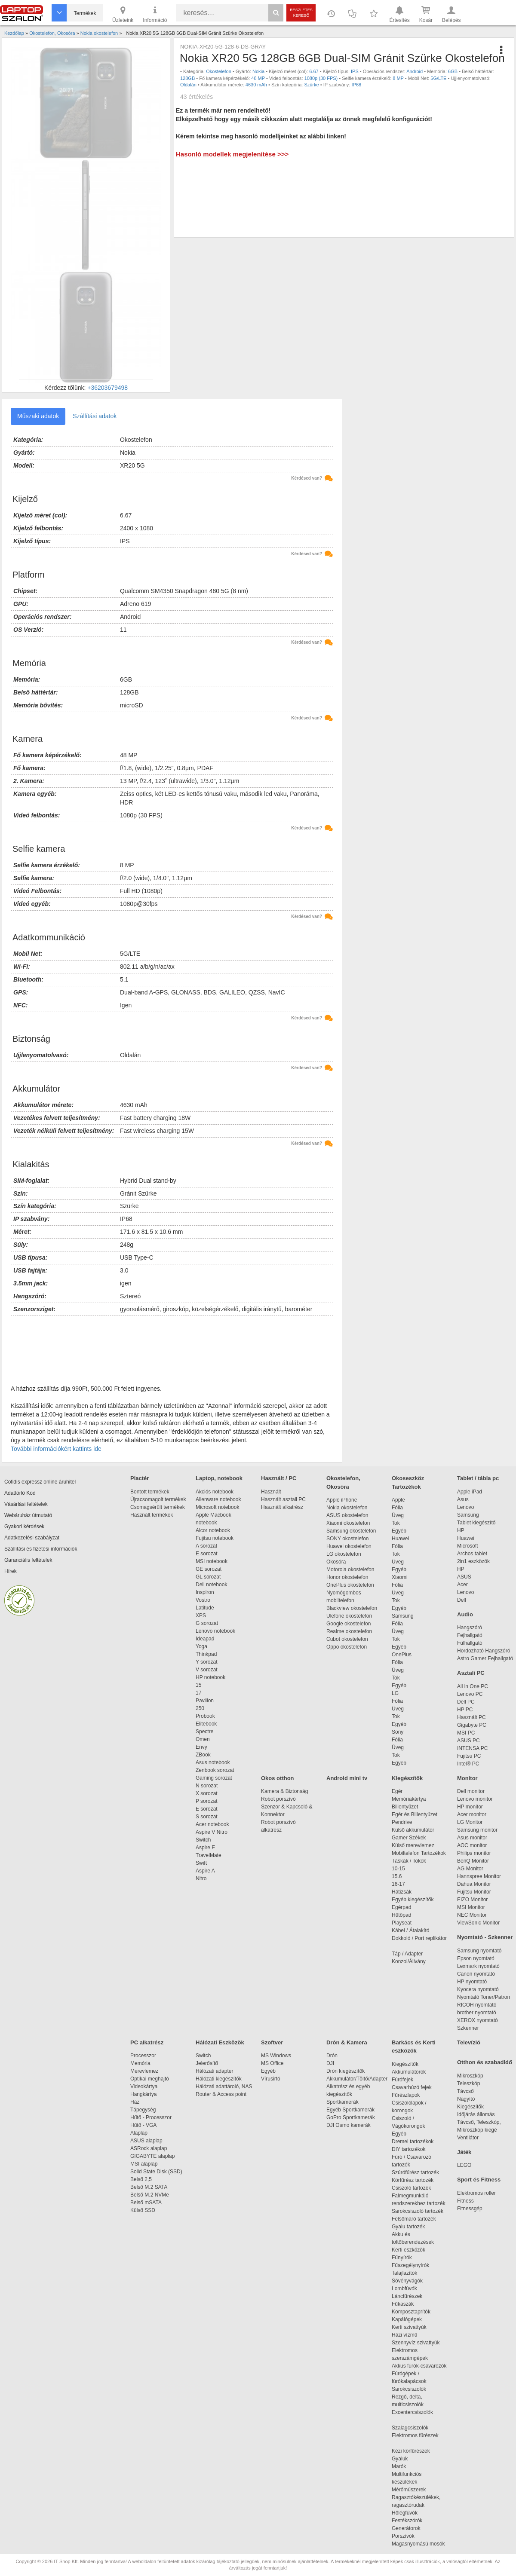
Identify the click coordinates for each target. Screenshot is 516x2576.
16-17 (398, 1884)
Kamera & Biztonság (284, 1791)
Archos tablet (472, 1554)
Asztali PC (471, 1673)
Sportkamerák (342, 2102)
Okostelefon (218, 71)
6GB (453, 71)
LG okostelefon (343, 1554)
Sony (397, 1732)
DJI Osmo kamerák (349, 2125)
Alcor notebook (213, 1530)
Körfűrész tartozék (412, 2180)
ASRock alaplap (150, 2148)
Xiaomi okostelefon (348, 1523)
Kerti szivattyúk (409, 2327)
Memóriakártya (409, 1799)
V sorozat (207, 1670)
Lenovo (465, 1507)
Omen (203, 1739)
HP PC (465, 1710)
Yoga (201, 1646)
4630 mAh (256, 84)
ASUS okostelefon (347, 1515)
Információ (155, 13)
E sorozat (207, 1554)
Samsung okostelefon (351, 1531)
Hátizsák (402, 1892)
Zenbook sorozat (215, 1770)
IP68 (356, 84)
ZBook (203, 1755)
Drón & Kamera (346, 2042)
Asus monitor (472, 1838)
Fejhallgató (469, 1635)
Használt (271, 1492)
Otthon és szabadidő (484, 2062)
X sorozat (207, 1793)
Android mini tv (346, 1778)
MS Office (272, 2063)
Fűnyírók (402, 2258)
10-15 (398, 1869)
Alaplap (138, 2133)
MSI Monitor (471, 1907)
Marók (405, 2466)
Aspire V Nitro (213, 1832)
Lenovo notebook (215, 1631)
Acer (462, 1585)
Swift (201, 1863)
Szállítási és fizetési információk (40, 1549)
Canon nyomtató (476, 1974)
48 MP (258, 78)
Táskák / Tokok (409, 1861)
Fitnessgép (469, 2209)
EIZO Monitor (472, 1900)
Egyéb (399, 1531)
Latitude (205, 1608)
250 (200, 1708)
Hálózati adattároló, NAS (224, 2086)
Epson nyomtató (475, 1958)
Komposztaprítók (411, 2312)
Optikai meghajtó (149, 2079)
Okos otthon (277, 1778)
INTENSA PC (472, 1748)
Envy (201, 1747)
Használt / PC (278, 1478)
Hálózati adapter (214, 2071)
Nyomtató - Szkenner (485, 1937)
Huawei (400, 1539)
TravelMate (210, 1855)
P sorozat (206, 1801)
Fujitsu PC (469, 1756)
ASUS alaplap (147, 2141)
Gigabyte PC (471, 1725)
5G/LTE (438, 78)
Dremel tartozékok (417, 2142)
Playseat (402, 1923)
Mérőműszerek (409, 2490)
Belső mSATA (147, 2203)
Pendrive (402, 1822)
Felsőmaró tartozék (414, 2219)
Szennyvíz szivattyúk (415, 2343)
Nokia (258, 71)
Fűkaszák (403, 2304)
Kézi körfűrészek (415, 2451)
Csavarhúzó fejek (416, 2087)
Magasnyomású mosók (418, 2544)
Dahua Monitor (474, 1884)
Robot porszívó (278, 1799)
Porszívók (403, 2536)
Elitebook (206, 1724)
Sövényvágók (411, 2281)
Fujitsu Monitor (474, 1892)
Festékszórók (407, 2521)
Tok (396, 1523)
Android (414, 71)
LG (395, 1693)
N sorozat (207, 1786)
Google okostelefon (348, 1624)
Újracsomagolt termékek (158, 1499)
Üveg (398, 1515)
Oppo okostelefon (346, 1647)
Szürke (311, 84)
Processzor (143, 2056)
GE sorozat (210, 1569)
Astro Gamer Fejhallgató (485, 1658)
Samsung (403, 1616)
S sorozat (207, 1817)
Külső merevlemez (413, 1845)
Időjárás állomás (475, 2114)
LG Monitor (469, 1822)
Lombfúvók (404, 2288)
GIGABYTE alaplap (154, 2156)
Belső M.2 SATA (148, 2187)
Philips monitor (474, 1853)
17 (198, 1693)
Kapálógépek (407, 2319)
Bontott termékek (149, 1492)
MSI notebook (211, 1561)
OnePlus (402, 1655)
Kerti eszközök (408, 2250)
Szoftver (272, 2042)
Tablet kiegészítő (476, 1523)
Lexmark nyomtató (478, 1966)
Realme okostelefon (349, 1631)
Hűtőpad (401, 1915)
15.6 (397, 1876)
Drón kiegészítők (345, 2071)
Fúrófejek (407, 2080)
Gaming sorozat (215, 1778)
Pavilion (205, 1701)
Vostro (203, 1600)
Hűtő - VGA (143, 2125)
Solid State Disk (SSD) (156, 2172)
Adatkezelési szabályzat (31, 1538)
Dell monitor (471, 1791)
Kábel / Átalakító (412, 1930)
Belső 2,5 (141, 2179)
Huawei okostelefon (349, 1546)
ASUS (464, 1577)
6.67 (313, 71)
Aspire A (205, 1871)
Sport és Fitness (479, 2179)
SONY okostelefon (347, 1539)
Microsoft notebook (217, 1507)
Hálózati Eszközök (220, 2042)
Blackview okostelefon (351, 1608)
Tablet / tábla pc (478, 1478)
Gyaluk (410, 2459)
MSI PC (466, 1733)
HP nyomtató (472, 1982)
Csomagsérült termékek (157, 1507)
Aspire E (205, 1848)
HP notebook (210, 1677)
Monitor (467, 1778)
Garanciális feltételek (28, 1560)
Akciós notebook (214, 1492)
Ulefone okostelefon (349, 1616)
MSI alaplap (143, 2164)
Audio (465, 1614)
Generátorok (406, 2528)
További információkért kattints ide (56, 1448)
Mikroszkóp (470, 2076)
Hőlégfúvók (405, 2513)
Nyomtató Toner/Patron (483, 1997)
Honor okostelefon (347, 1577)
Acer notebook (212, 1824)
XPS (201, 1615)
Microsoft (467, 1546)
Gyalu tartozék (408, 2227)
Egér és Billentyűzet (414, 1814)
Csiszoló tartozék (411, 2188)
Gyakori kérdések (24, 1527)
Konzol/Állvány (409, 1961)
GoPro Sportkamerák (350, 2117)
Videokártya (143, 2086)
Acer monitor (471, 1814)
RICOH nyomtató (476, 2005)
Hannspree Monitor (479, 1876)
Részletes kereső (301, 13)
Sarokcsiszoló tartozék (417, 2211)
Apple (398, 1500)
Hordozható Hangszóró (483, 1651)
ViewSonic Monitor (478, 1923)
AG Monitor (470, 1869)
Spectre (204, 1732)
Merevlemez (144, 2071)
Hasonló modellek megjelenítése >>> (232, 154)
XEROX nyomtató (477, 2020)
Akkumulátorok (413, 2072)
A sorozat (206, 1546)
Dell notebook (211, 1585)
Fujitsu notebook (214, 1538)
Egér (397, 1791)
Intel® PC (468, 1764)
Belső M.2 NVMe (151, 2195)
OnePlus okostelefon (350, 1585)
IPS (355, 71)
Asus (463, 1499)
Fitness (465, 2201)
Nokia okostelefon (346, 1508)
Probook (205, 1716)
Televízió (468, 2042)
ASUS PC (468, 1741)
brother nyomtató (476, 2013)
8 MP (398, 78)
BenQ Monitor (473, 1861)
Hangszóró (469, 1628)
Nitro (201, 1878)
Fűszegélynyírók (412, 2265)
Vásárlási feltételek (26, 1504)
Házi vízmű (404, 2335)
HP (460, 1530)
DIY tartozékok (408, 2149)
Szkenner (468, 2028)
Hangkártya (143, 2094)
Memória (140, 2063)
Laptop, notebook (219, 1478)
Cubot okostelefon (347, 1639)
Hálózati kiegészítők (219, 2079)
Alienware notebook (218, 1499)
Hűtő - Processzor (151, 2117)
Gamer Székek (409, 1838)
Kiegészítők (407, 1778)
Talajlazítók (404, 2273)
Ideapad (205, 1639)
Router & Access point (221, 2094)
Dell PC (466, 1702)
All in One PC (472, 1686)
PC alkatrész (146, 2042)
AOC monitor (472, 1845)
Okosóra (336, 1562)
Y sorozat (206, 1662)
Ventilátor (468, 2138)
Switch (203, 1840)
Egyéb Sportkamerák (352, 2110)
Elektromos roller (476, 2193)
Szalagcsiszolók (410, 2428)
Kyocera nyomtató (478, 1989)
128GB (187, 78)
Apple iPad (469, 1492)
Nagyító (466, 2099)
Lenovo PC (469, 1694)
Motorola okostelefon (350, 1569)
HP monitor (470, 1807)
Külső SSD (142, 2210)
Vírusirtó (270, 2079)
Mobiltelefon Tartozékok (419, 1853)
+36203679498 (107, 387)
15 (198, 1685)
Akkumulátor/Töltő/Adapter (356, 2079)
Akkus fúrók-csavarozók (419, 2366)
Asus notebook (213, 1762)
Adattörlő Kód (20, 1493)
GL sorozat (208, 1577)
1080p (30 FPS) (321, 78)
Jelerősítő (207, 2063)
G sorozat (207, 1623)
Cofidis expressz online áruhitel (40, 1482)
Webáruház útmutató (28, 1515)
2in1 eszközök (473, 1561)
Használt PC (471, 1717)
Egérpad (401, 1907)
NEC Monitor (472, 1915)
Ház (134, 2102)
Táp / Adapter (407, 1954)
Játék (464, 2152)
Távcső (465, 2091)
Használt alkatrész (282, 1507)
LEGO (464, 2165)
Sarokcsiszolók (412, 2389)
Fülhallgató (469, 1643)
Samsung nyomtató (479, 1951)
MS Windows (276, 2056)
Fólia (397, 1508)
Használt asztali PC (283, 1499)
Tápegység (143, 2110)
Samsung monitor (477, 1830)
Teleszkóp (468, 2083)
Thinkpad (206, 1654)
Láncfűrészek (411, 2296)
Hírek (10, 1571)
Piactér (139, 1478)
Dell (461, 1600)
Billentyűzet (405, 1807)
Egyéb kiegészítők (412, 1900)
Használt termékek (151, 1515)
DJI (330, 2063)
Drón (332, 2056)
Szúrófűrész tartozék (415, 2172)
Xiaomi (400, 1577)
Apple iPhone (341, 1500)
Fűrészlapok (410, 2095)
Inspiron (205, 1592)
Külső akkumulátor (413, 1830)
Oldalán (188, 84)
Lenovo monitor (475, 1799)
